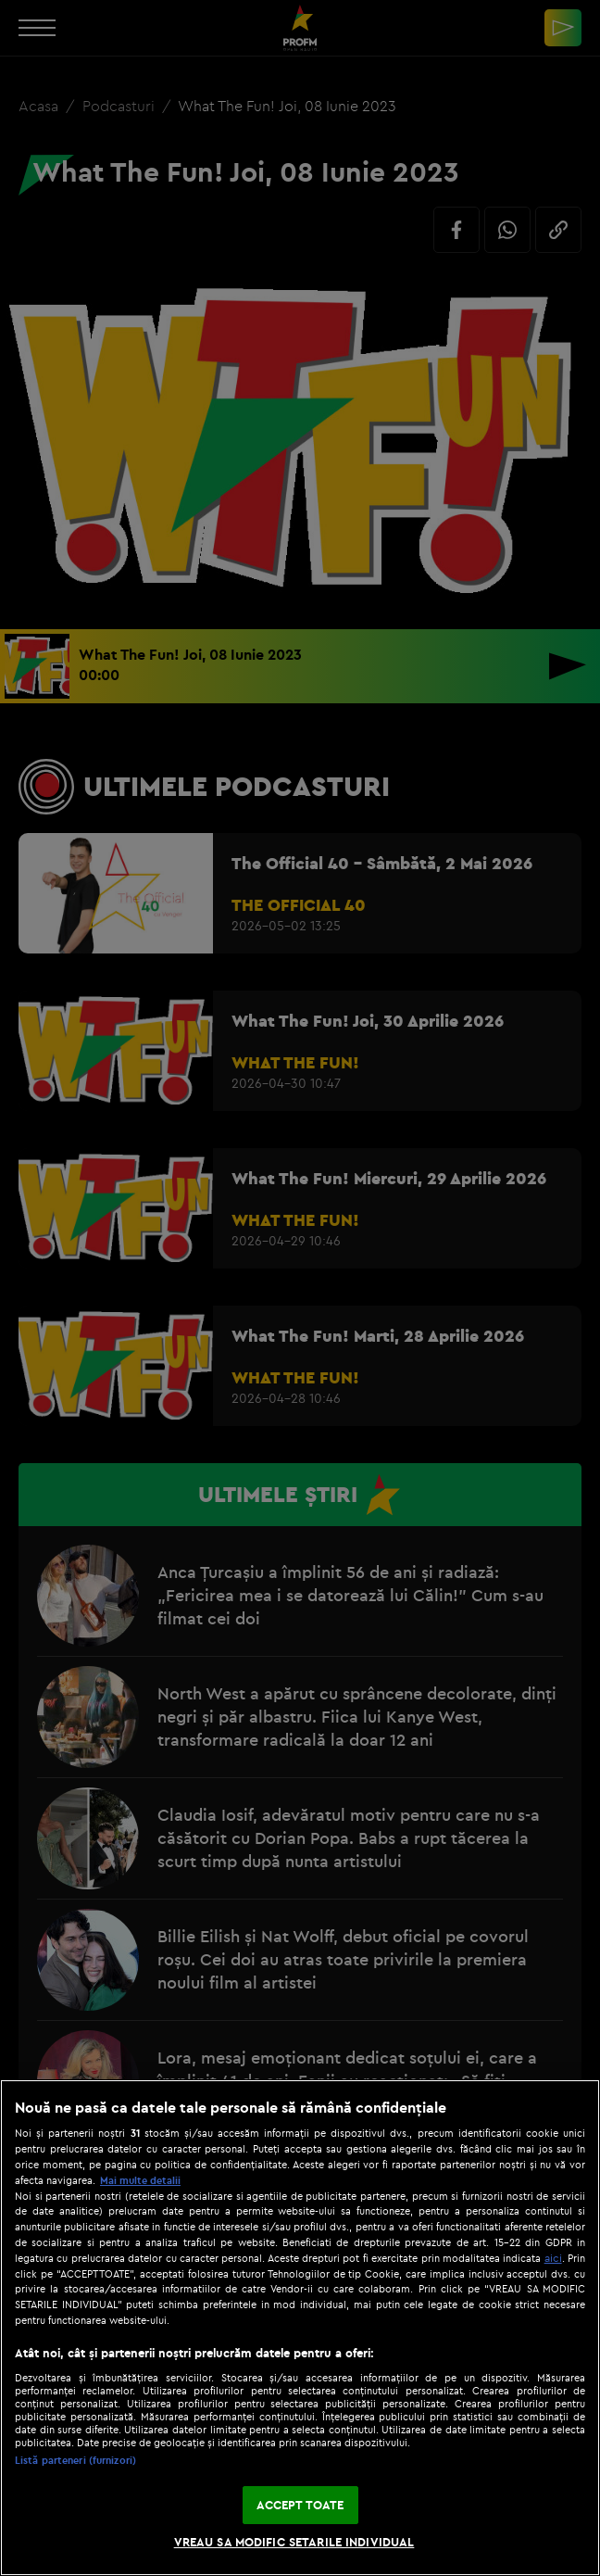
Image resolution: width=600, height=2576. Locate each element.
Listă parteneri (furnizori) (75, 2460)
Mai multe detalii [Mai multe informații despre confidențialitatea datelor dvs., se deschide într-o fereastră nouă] (140, 2180)
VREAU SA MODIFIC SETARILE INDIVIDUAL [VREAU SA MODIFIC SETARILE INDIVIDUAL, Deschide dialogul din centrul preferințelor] (294, 2541)
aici (553, 2258)
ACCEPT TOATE (300, 2504)
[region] (300, 2327)
